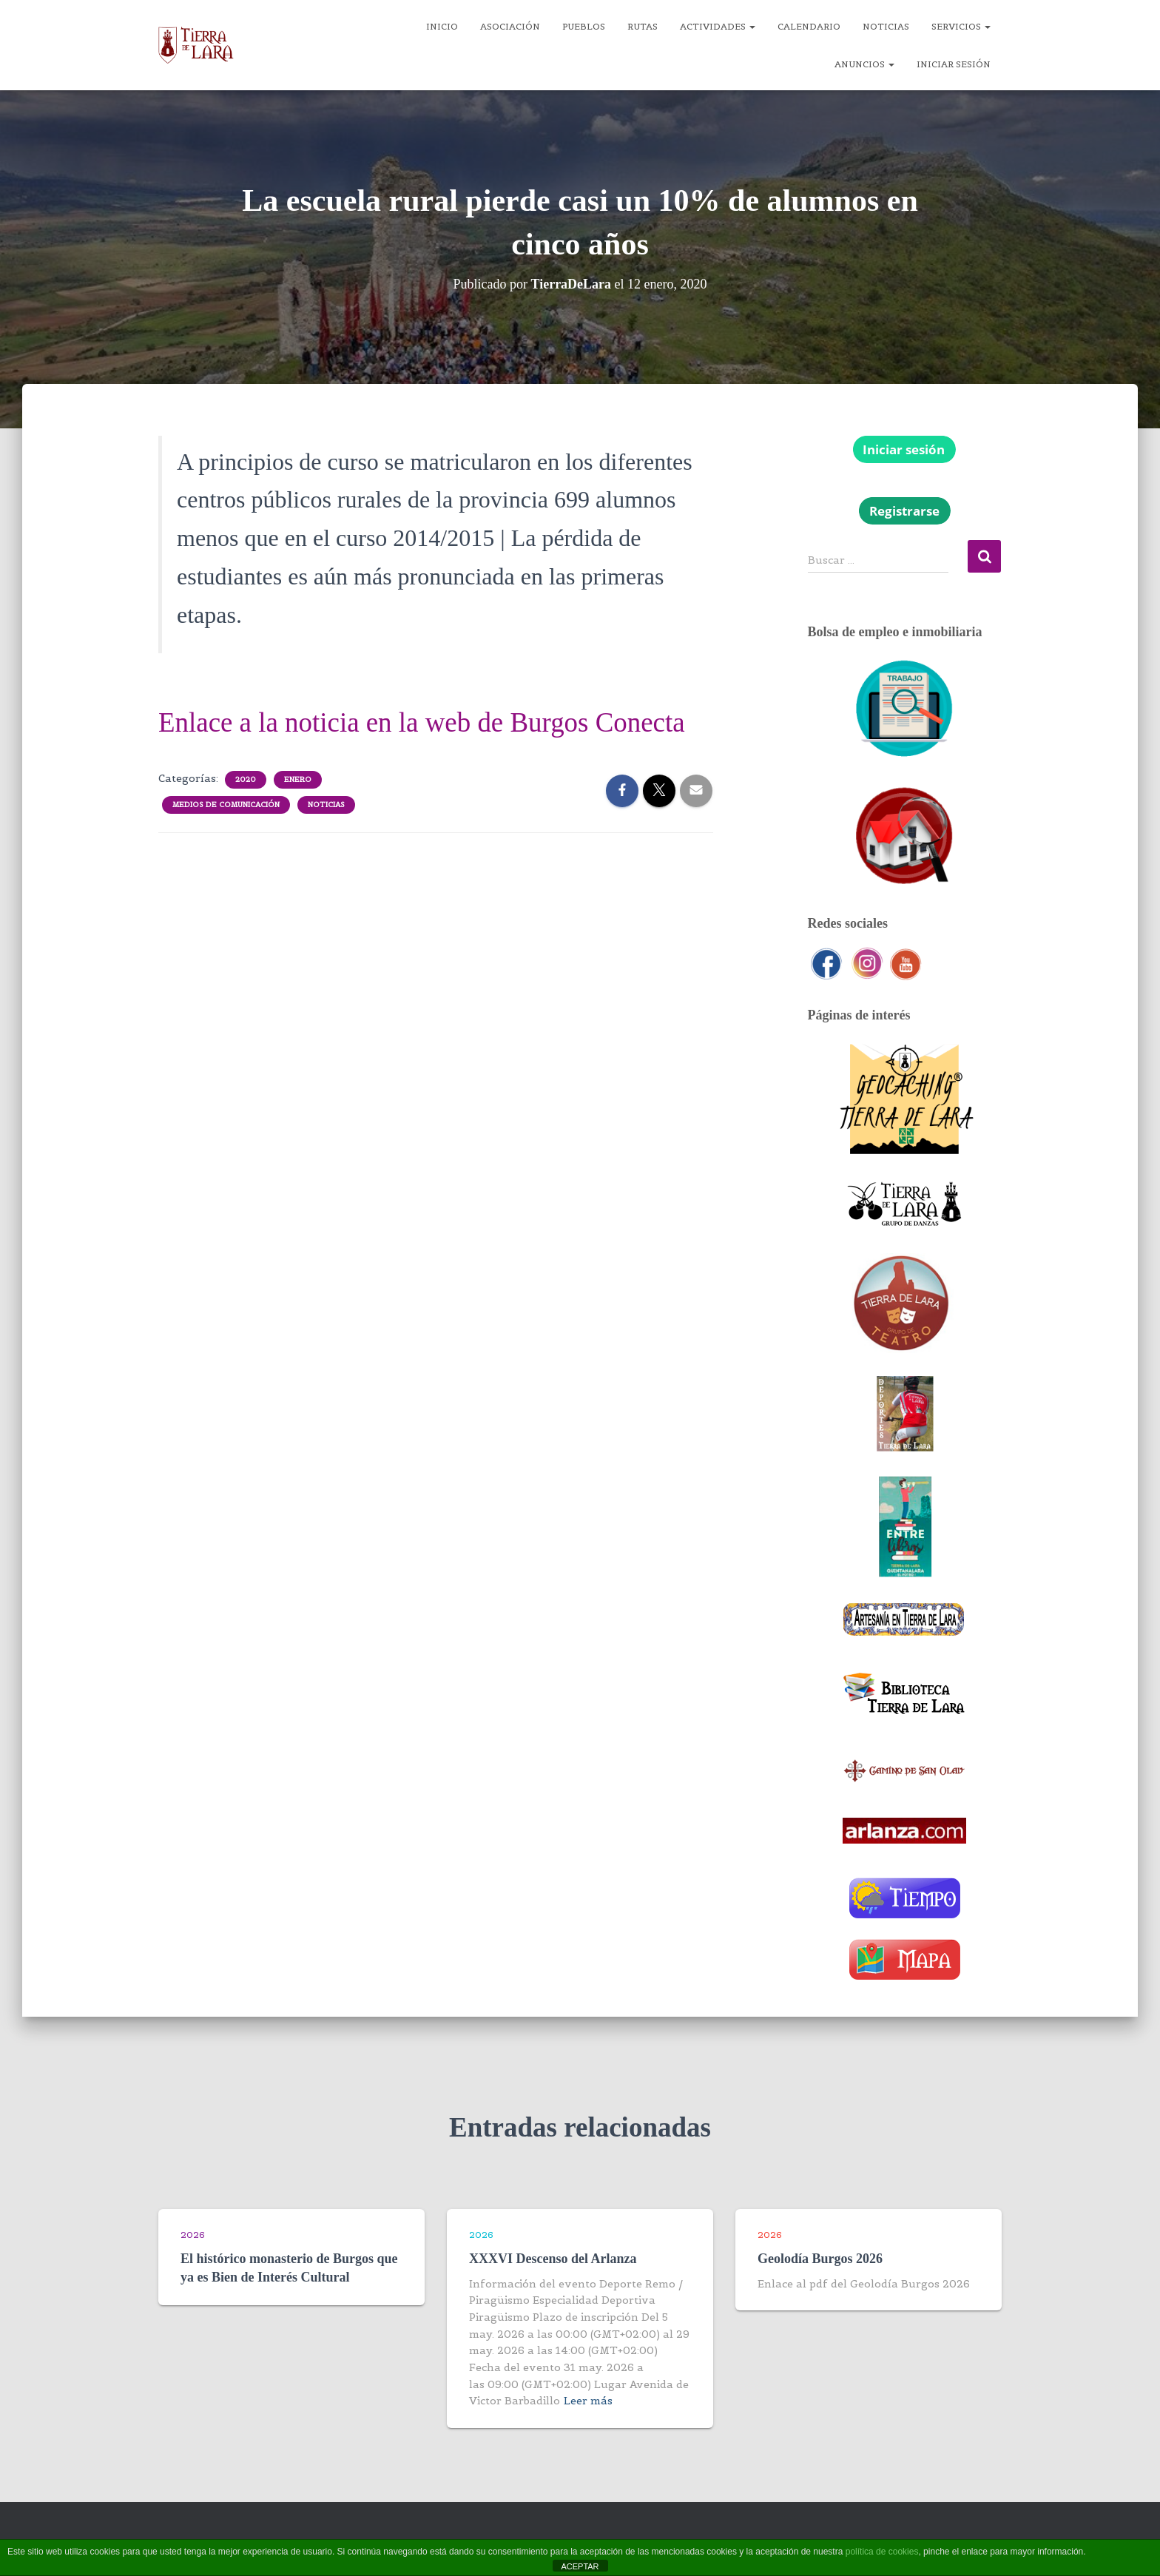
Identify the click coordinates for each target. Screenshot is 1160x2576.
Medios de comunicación (226, 804)
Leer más (588, 2400)
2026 (193, 2234)
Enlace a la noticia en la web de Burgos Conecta (422, 722)
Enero (297, 779)
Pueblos (583, 26)
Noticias (886, 26)
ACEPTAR (579, 2566)
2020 (245, 779)
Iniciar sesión (954, 64)
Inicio (442, 26)
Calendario (809, 26)
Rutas (642, 26)
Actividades (717, 26)
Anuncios (864, 64)
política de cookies (882, 2551)
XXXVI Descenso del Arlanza (553, 2258)
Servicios (961, 26)
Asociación (510, 26)
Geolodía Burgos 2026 (820, 2258)
